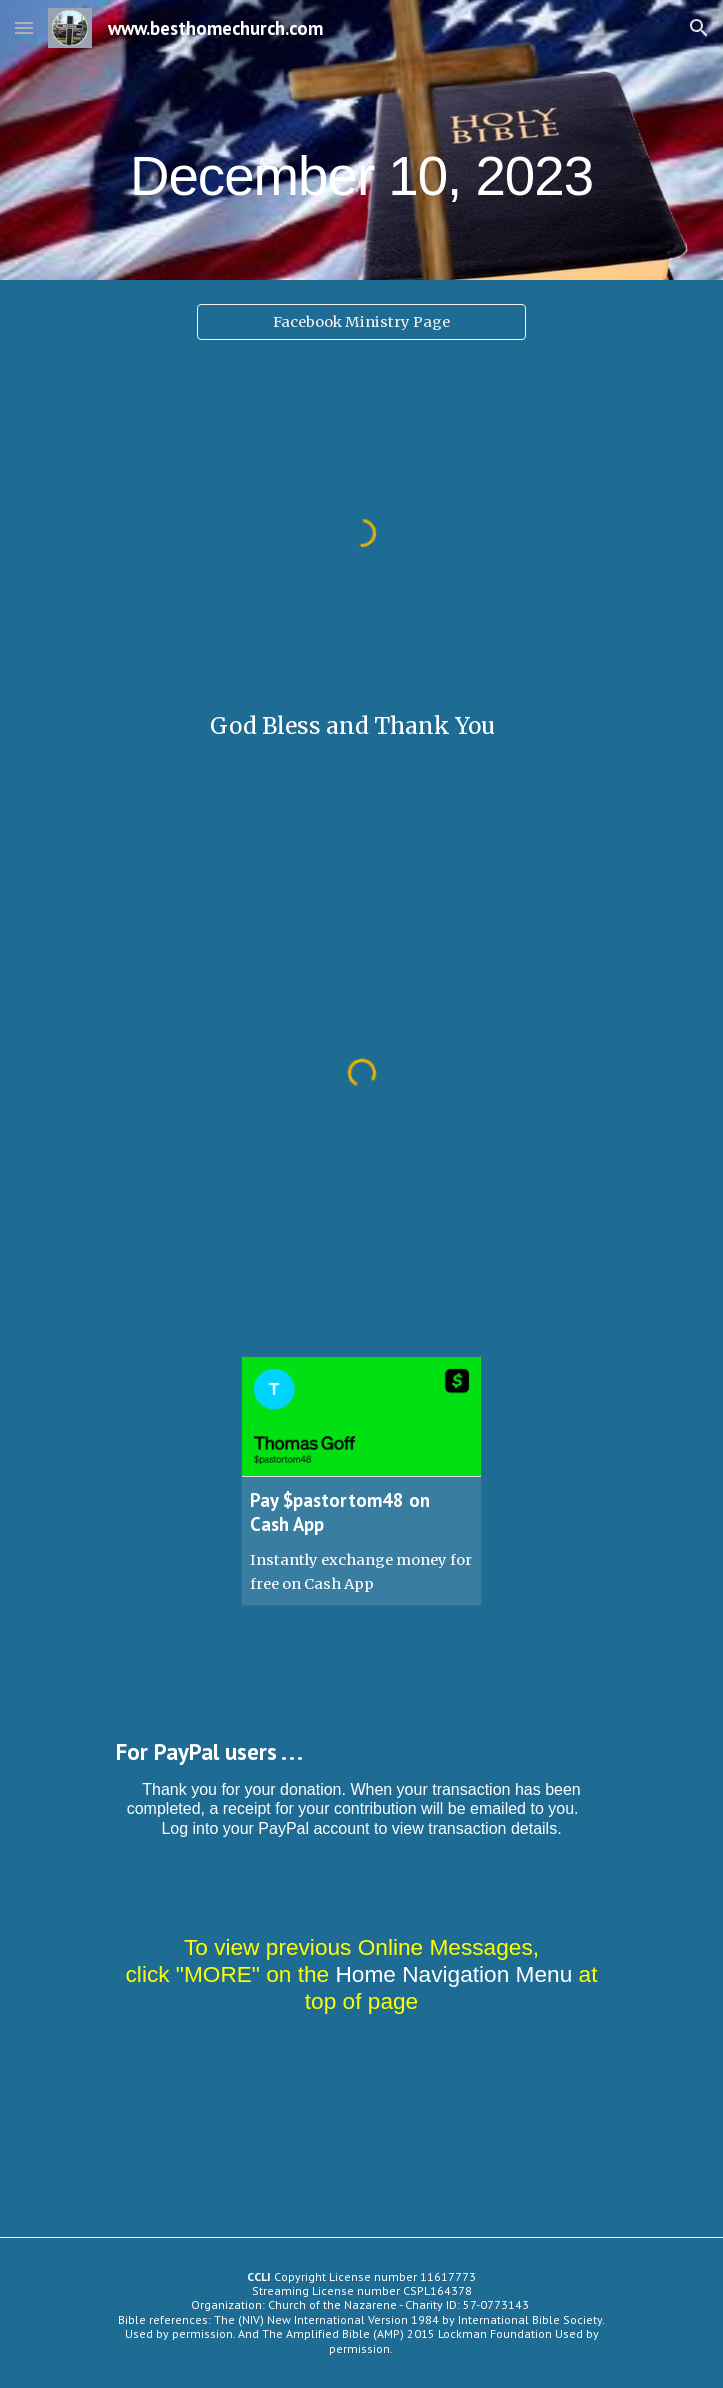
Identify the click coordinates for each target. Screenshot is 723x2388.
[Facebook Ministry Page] (361, 321)
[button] (24, 27)
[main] (361, 140)
